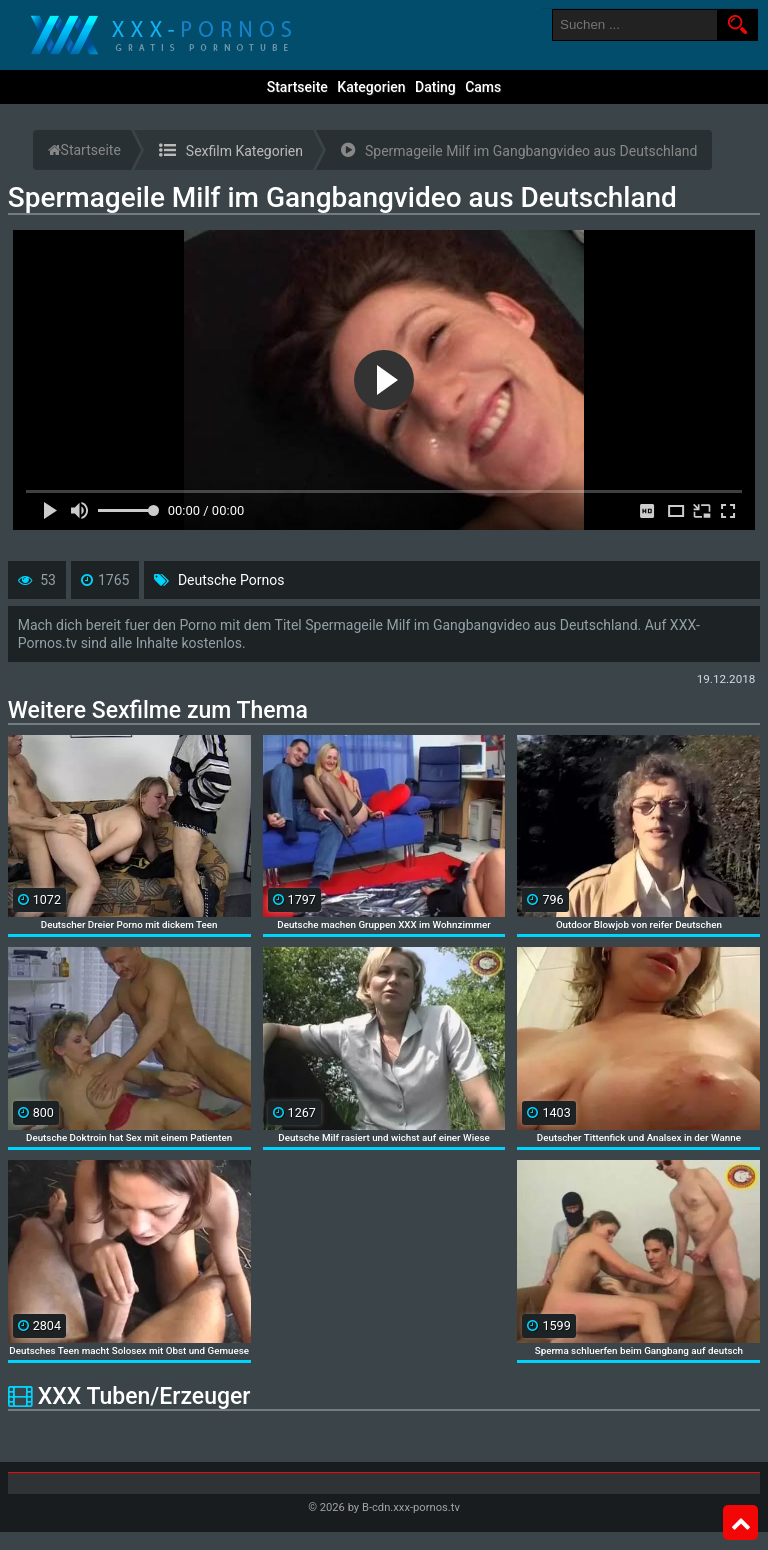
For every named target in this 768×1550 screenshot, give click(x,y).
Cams (483, 87)
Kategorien (371, 87)
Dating (435, 87)
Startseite (297, 87)
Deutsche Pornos (231, 580)
